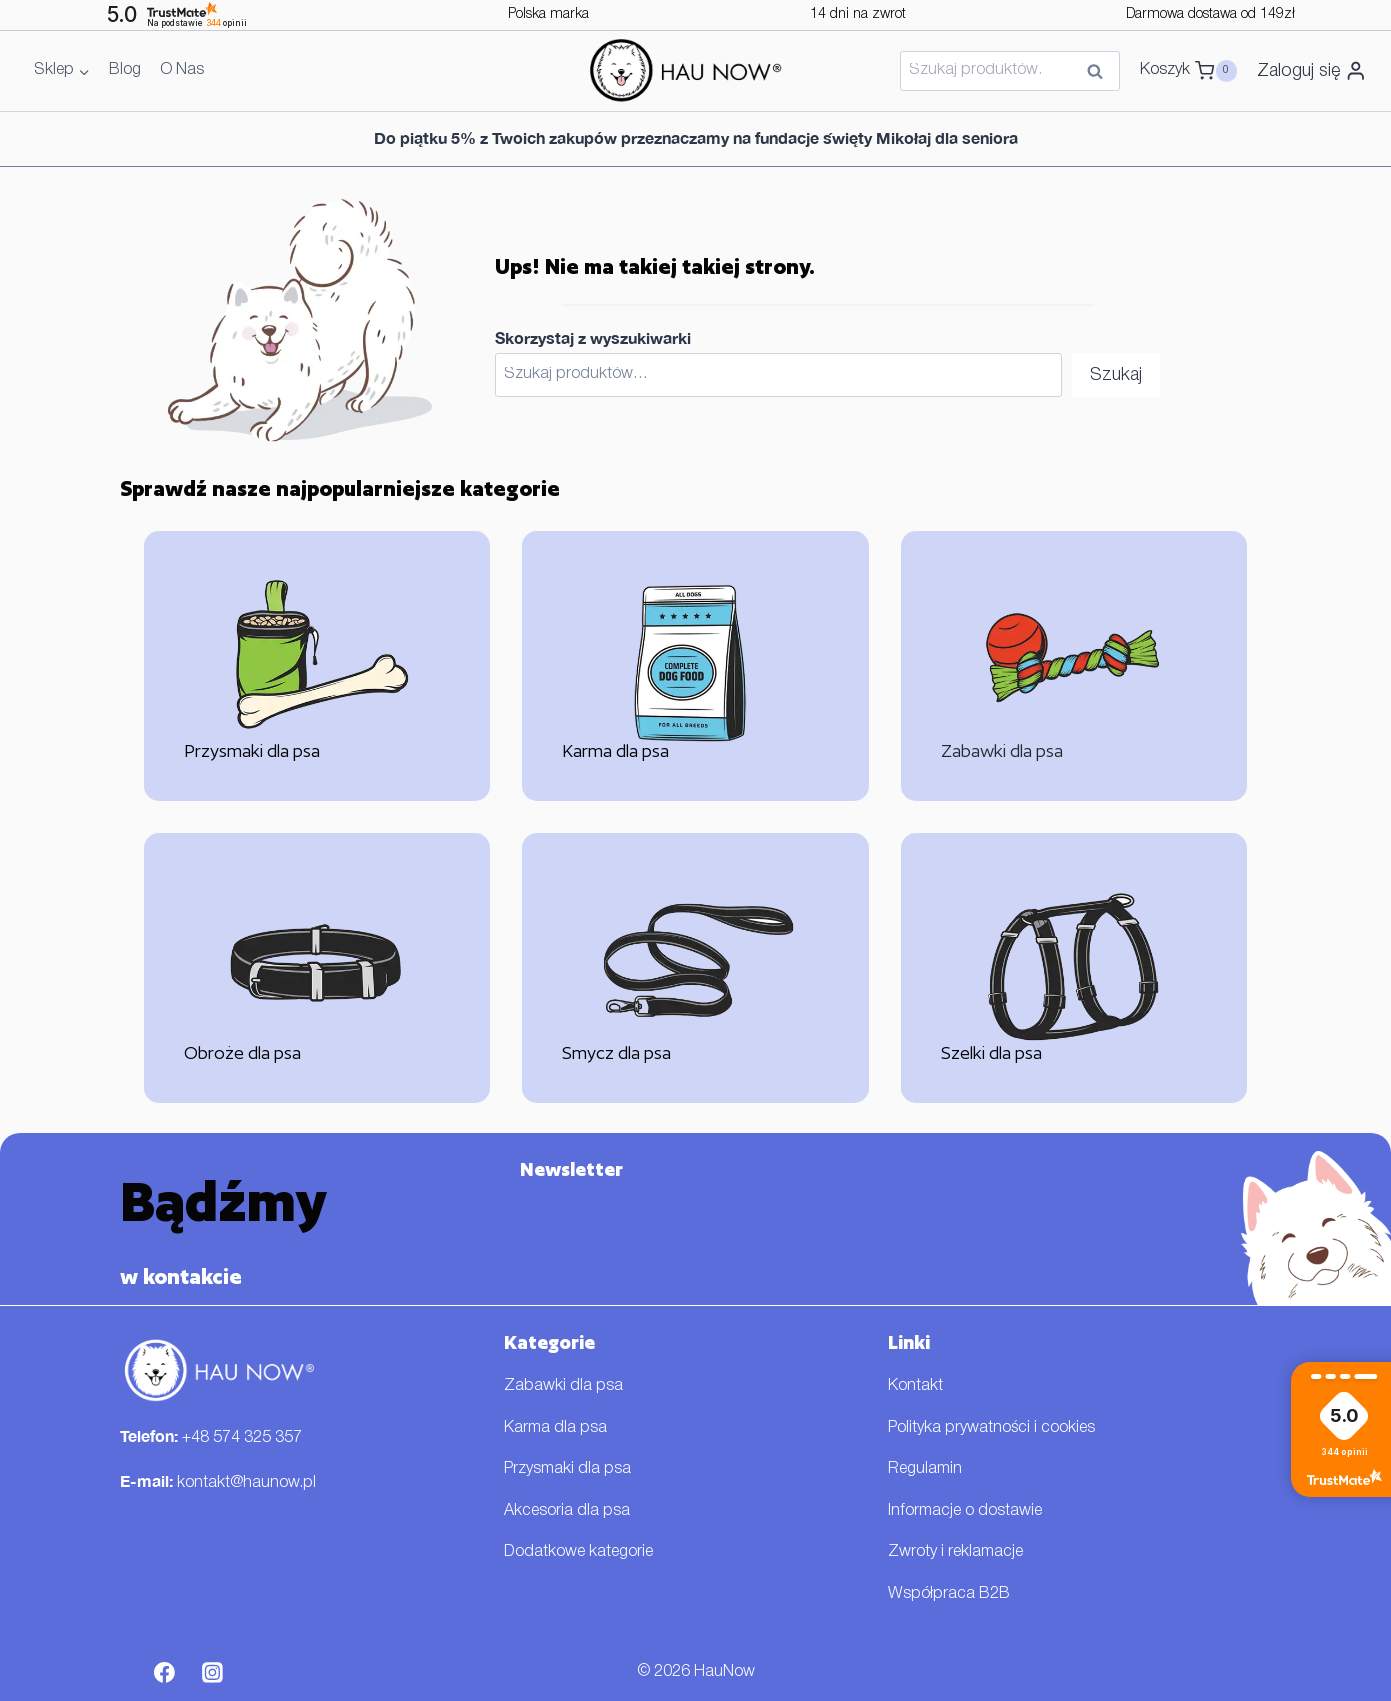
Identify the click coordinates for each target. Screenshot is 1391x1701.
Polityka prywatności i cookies (991, 1428)
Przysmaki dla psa (567, 1469)
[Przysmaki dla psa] (317, 666)
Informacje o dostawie (965, 1511)
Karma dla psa (555, 1428)
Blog (125, 70)
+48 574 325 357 (242, 1438)
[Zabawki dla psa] (1074, 666)
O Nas (182, 70)
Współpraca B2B (949, 1594)
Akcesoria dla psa (567, 1511)
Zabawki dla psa (563, 1386)
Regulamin (925, 1469)
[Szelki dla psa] (1074, 968)
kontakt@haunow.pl (246, 1483)
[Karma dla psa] (695, 666)
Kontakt (915, 1386)
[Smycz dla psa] (695, 968)
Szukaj (1101, 73)
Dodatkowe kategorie (578, 1552)
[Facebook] (165, 1673)
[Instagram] (212, 1673)
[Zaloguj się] (1312, 71)
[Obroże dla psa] (317, 968)
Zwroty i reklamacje (955, 1552)
